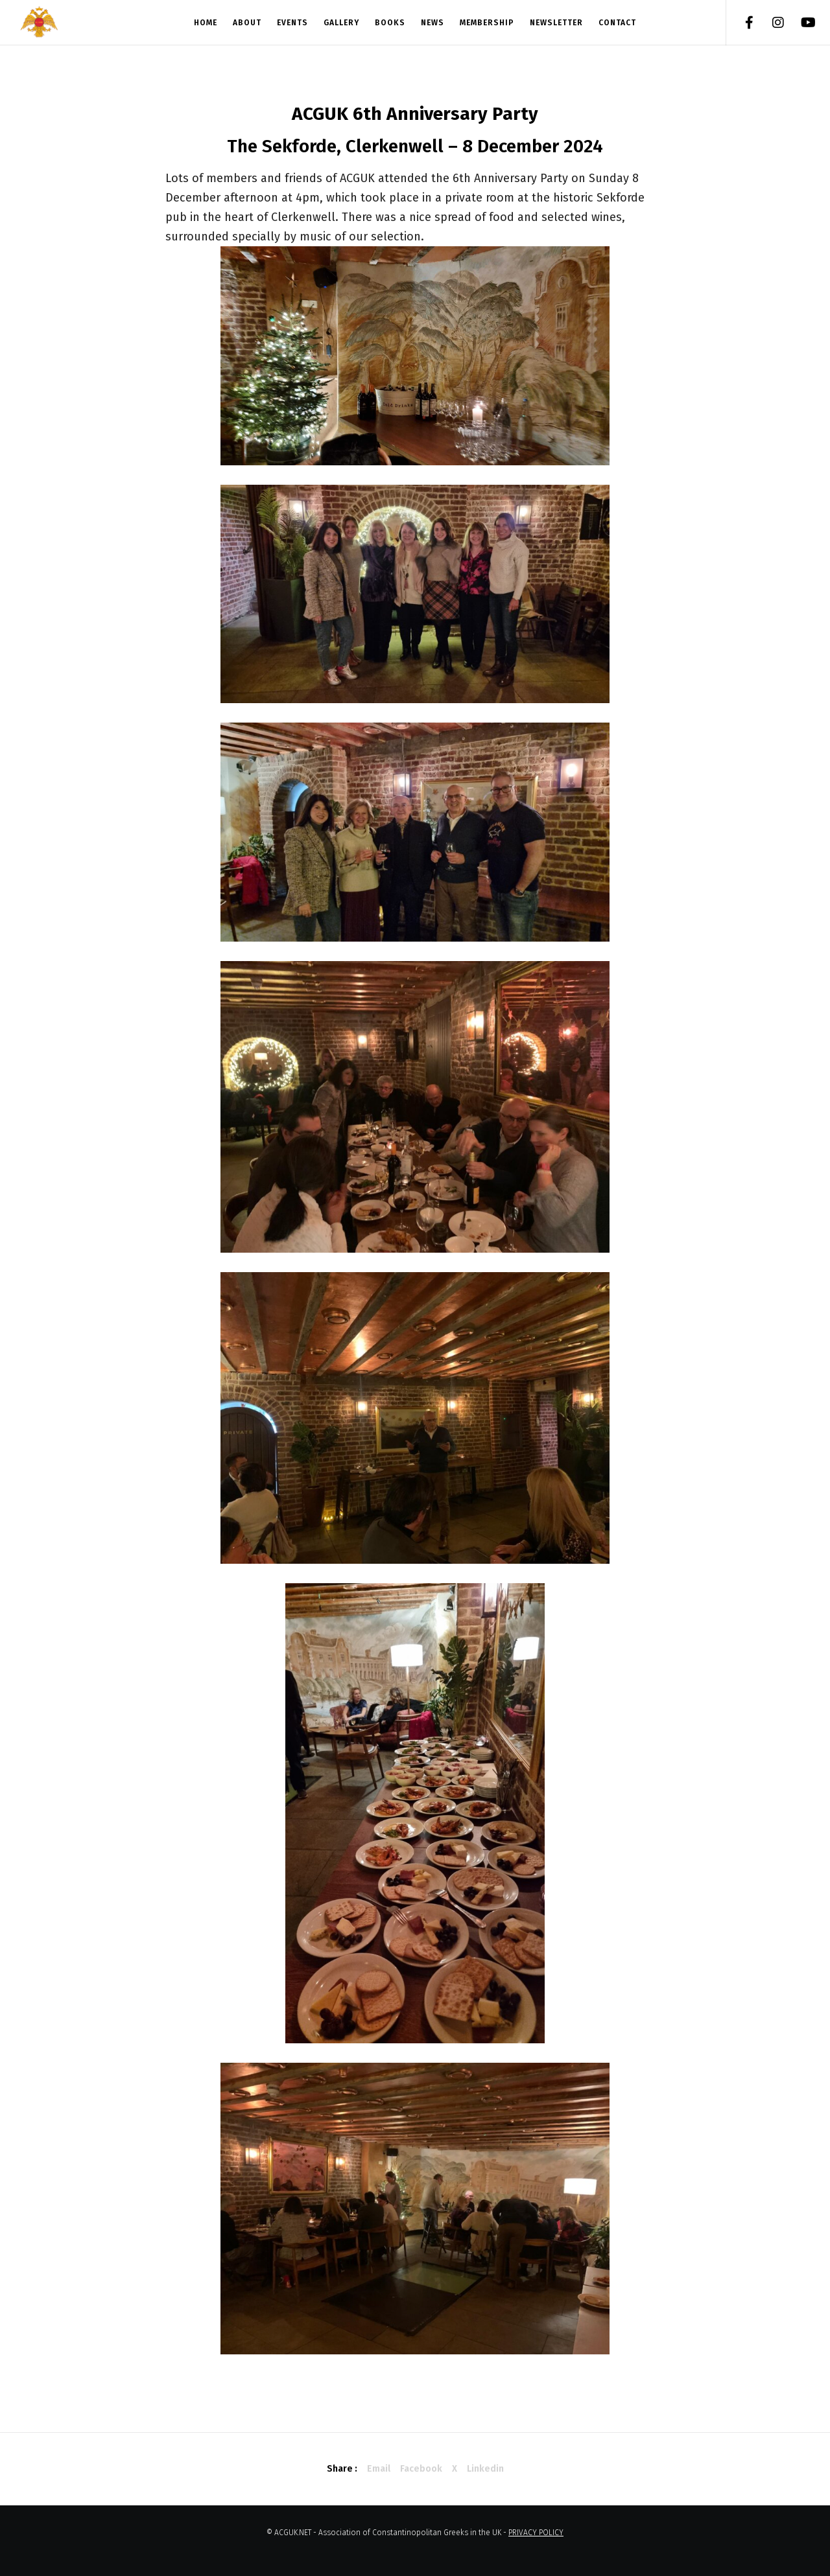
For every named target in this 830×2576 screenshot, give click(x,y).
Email (378, 2468)
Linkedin (485, 2468)
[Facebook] (740, 22)
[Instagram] (770, 22)
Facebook (421, 2468)
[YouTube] (799, 22)
